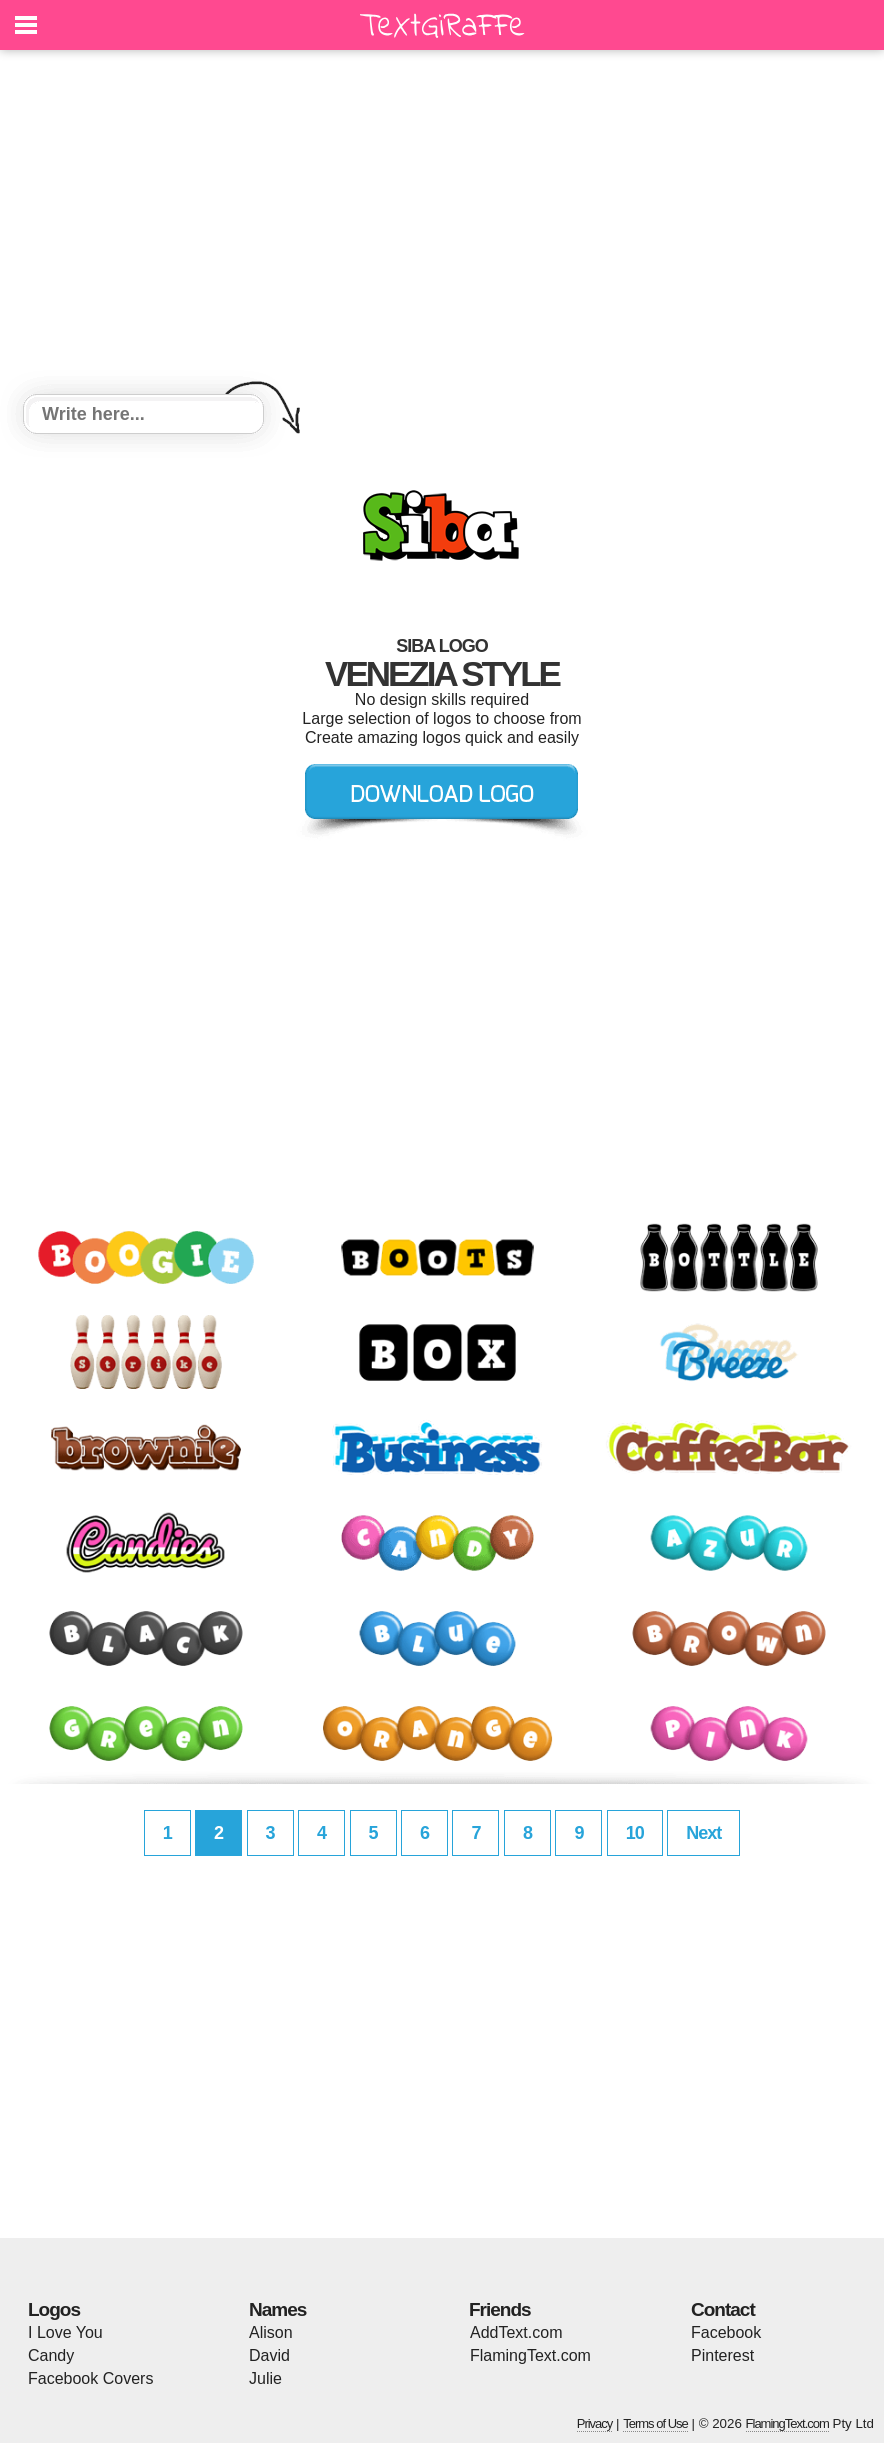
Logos (54, 2309)
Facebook (726, 2332)
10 (635, 1833)
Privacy (595, 2423)
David (269, 2355)
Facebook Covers (90, 2378)
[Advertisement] (442, 225)
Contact (723, 2309)
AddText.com (516, 2332)
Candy (51, 2355)
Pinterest (722, 2355)
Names (277, 2309)
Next (703, 1833)
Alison (271, 2332)
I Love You (65, 2332)
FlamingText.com (530, 2355)
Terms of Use (655, 2423)
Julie (265, 2378)
